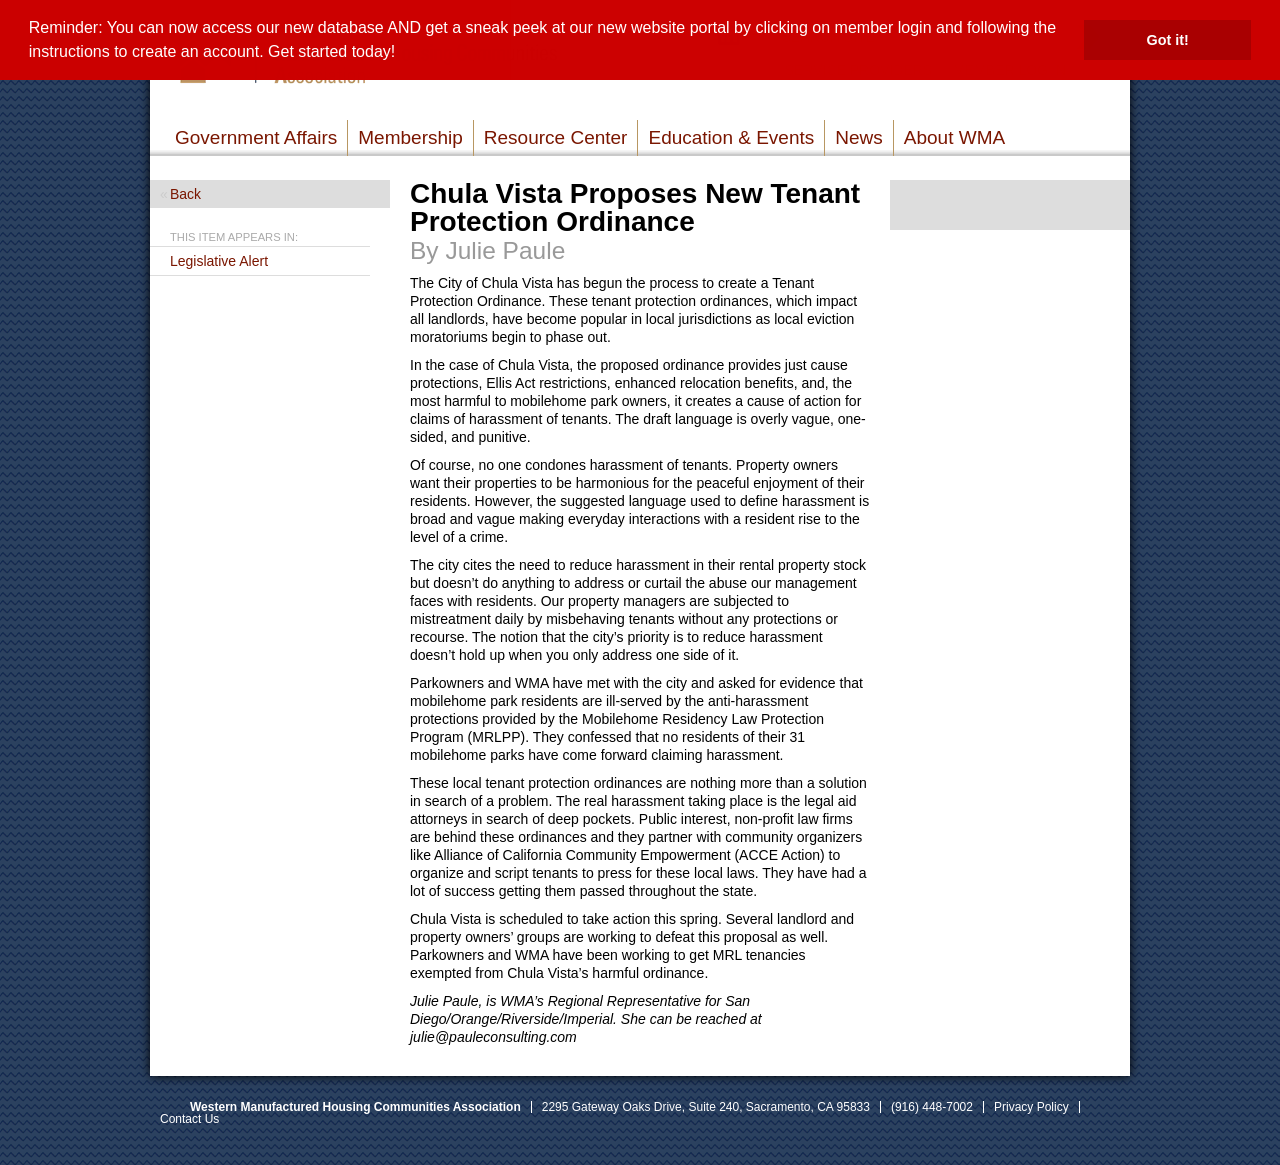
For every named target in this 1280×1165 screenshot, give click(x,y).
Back (185, 194)
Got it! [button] (1168, 40)
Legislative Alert (219, 261)
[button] (403, 54)
